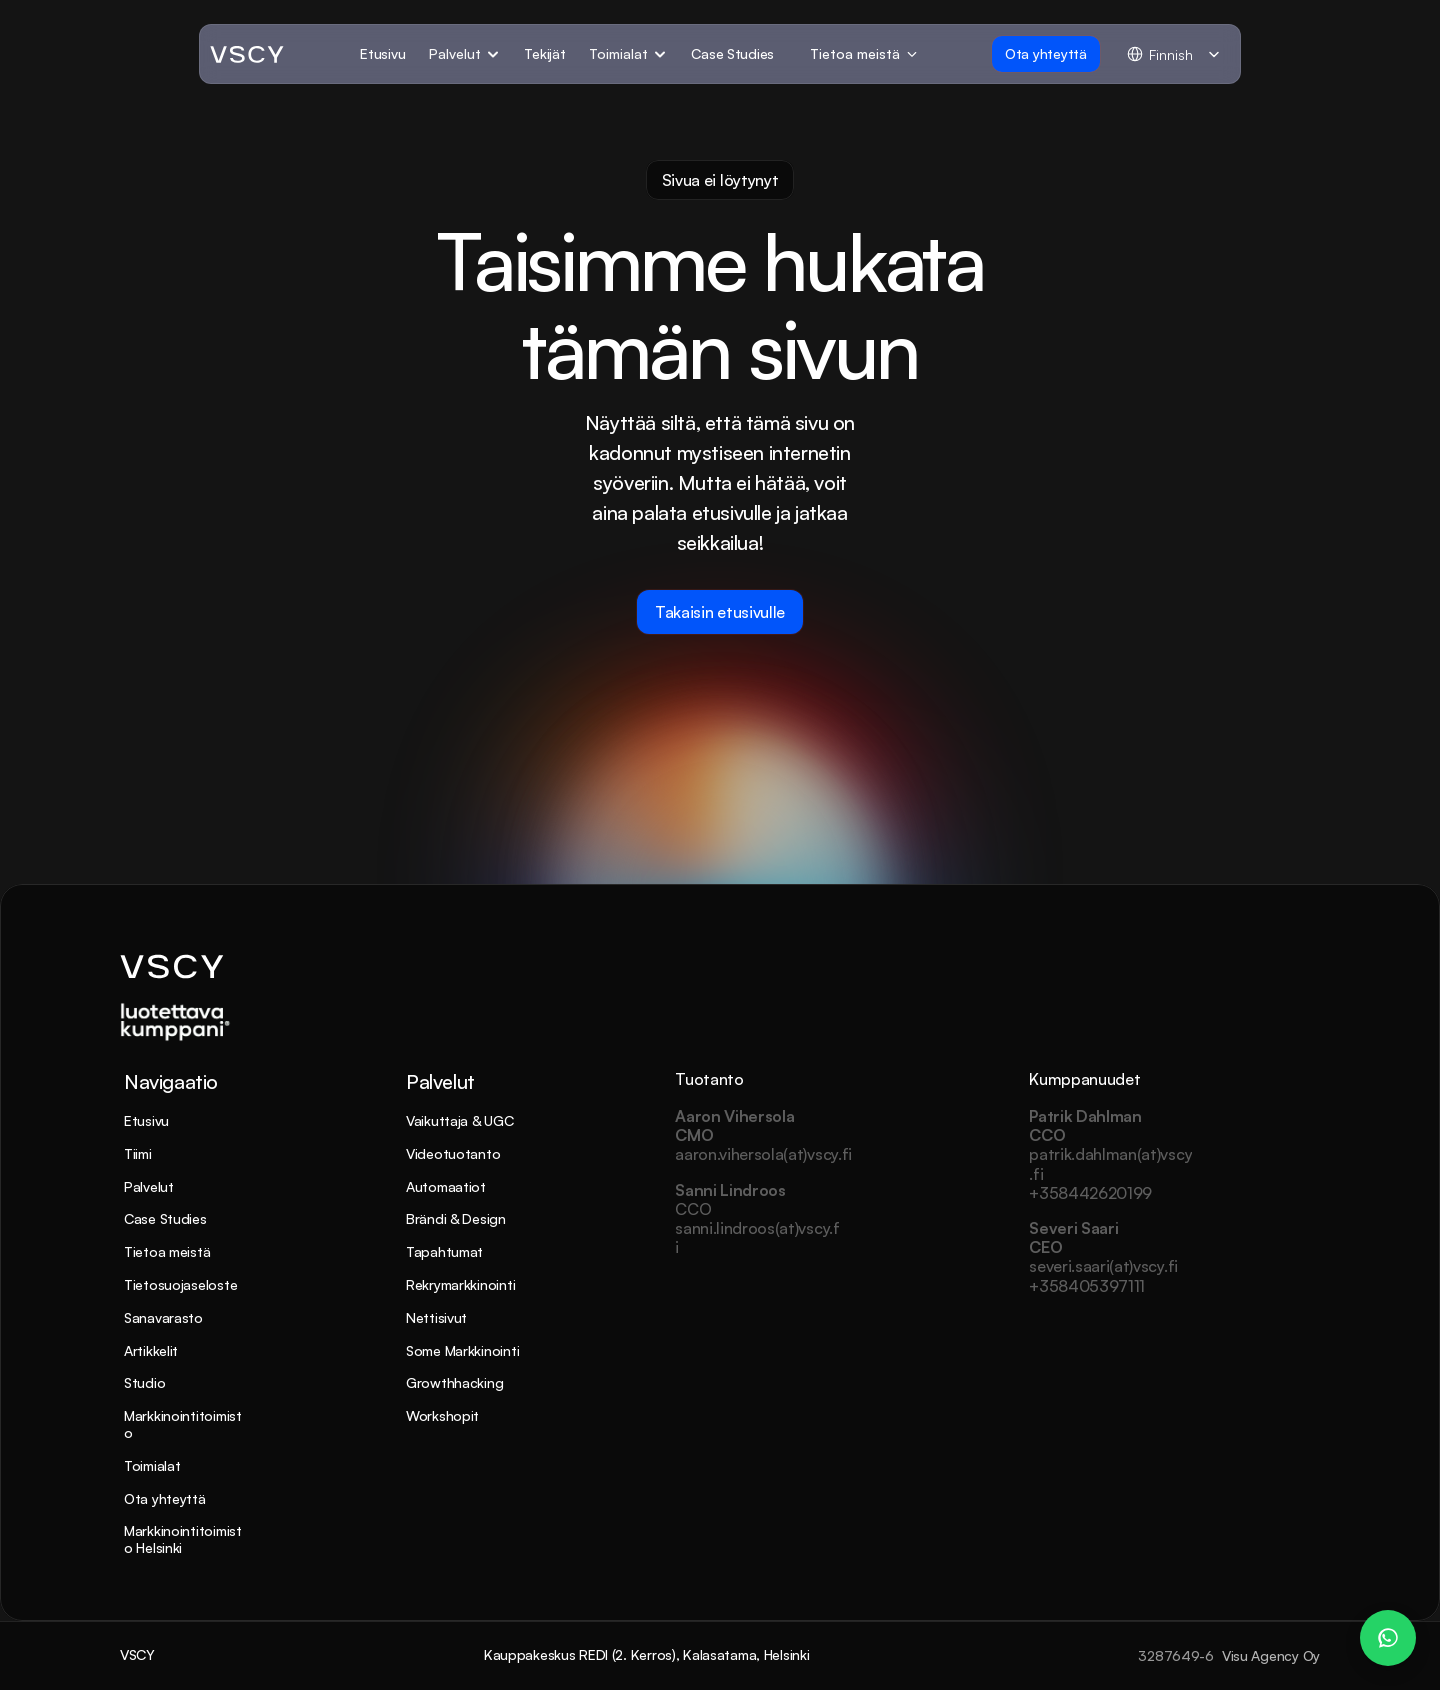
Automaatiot (446, 1186)
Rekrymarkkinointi (460, 1284)
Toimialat (152, 1465)
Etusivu (146, 1120)
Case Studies (165, 1218)
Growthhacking (454, 1382)
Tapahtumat (444, 1251)
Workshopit (442, 1415)
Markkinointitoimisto (183, 1424)
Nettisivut (436, 1317)
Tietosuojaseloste (180, 1284)
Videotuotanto (453, 1153)
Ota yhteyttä (165, 1498)
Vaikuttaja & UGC (460, 1120)
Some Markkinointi (462, 1350)
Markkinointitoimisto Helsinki (183, 1539)
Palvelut (149, 1186)
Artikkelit (151, 1350)
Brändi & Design (456, 1218)
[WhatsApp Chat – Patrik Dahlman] (1388, 1638)
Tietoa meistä (167, 1251)
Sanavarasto (163, 1317)
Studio (144, 1382)
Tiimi (138, 1153)
